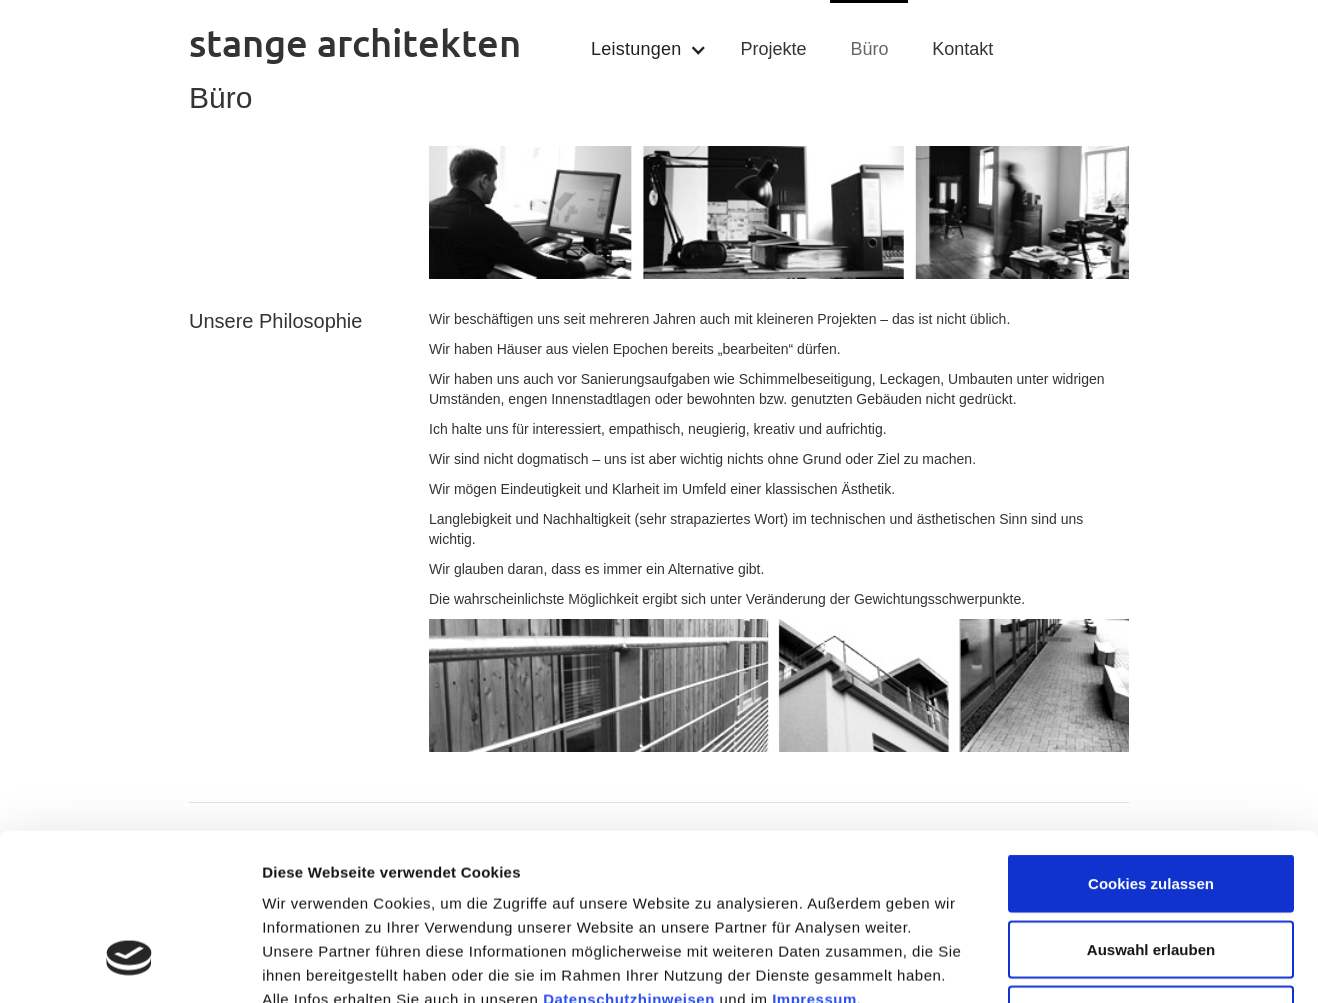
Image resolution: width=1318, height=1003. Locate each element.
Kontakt (962, 49)
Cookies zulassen (1151, 740)
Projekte (773, 49)
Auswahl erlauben (1151, 806)
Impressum (814, 856)
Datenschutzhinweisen (629, 856)
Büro (869, 49)
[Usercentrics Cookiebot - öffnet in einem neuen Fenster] (129, 964)
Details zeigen (1063, 963)
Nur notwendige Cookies (1151, 871)
